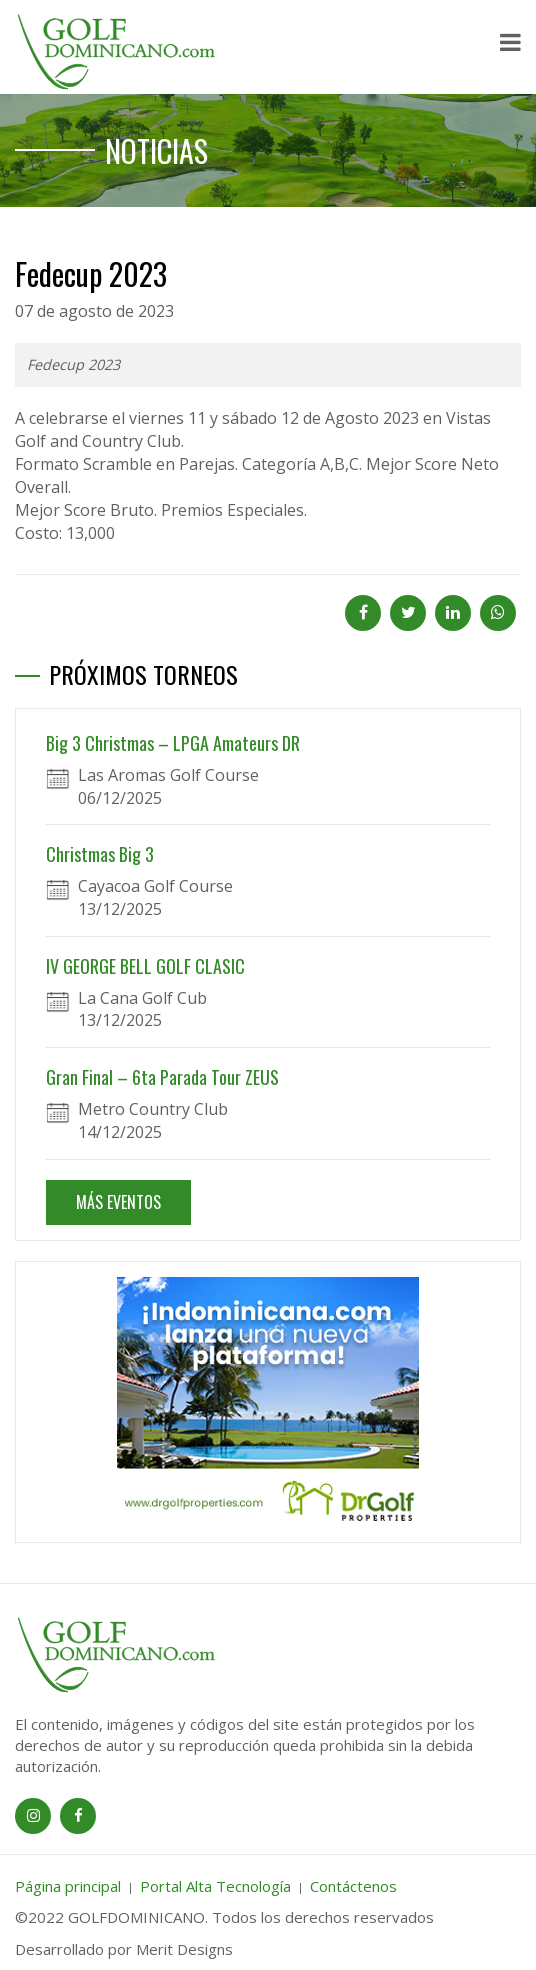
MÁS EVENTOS (118, 1202)
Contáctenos (353, 1886)
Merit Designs (184, 1949)
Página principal (68, 1886)
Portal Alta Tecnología (215, 1886)
